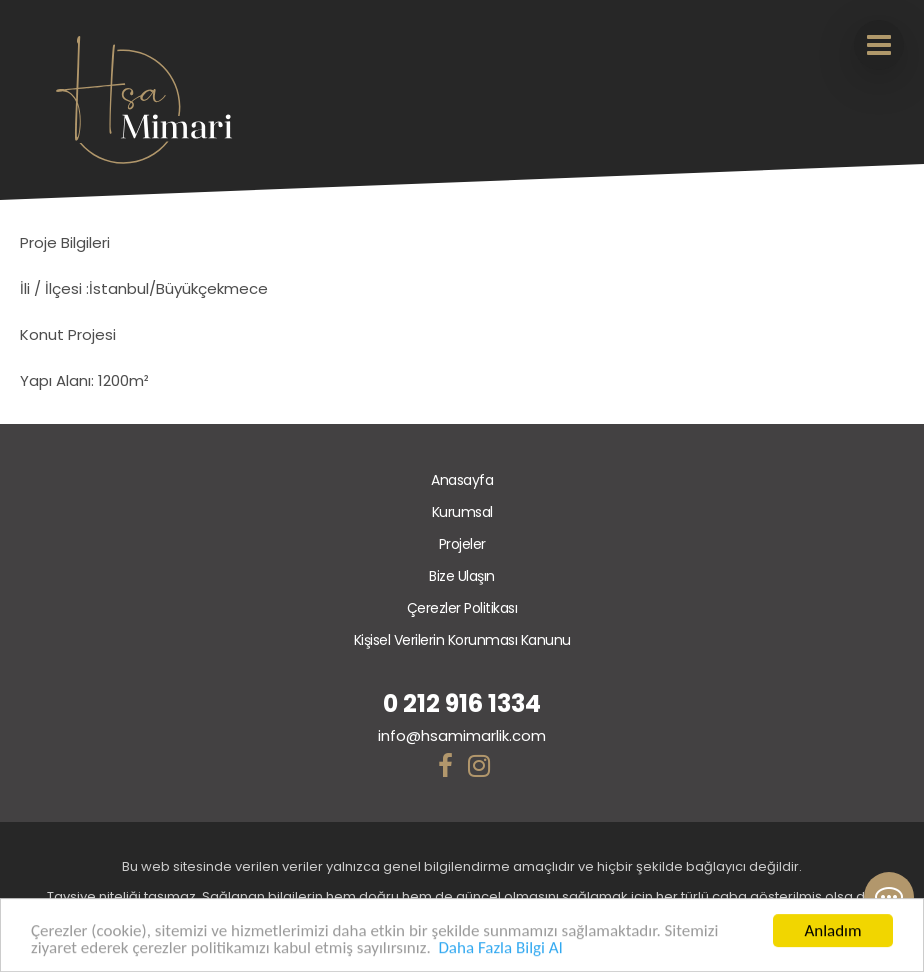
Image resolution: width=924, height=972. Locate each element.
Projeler (462, 544)
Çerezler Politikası (462, 608)
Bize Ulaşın (462, 576)
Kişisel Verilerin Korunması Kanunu (462, 640)
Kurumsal (462, 512)
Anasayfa (462, 480)
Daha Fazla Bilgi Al (500, 948)
